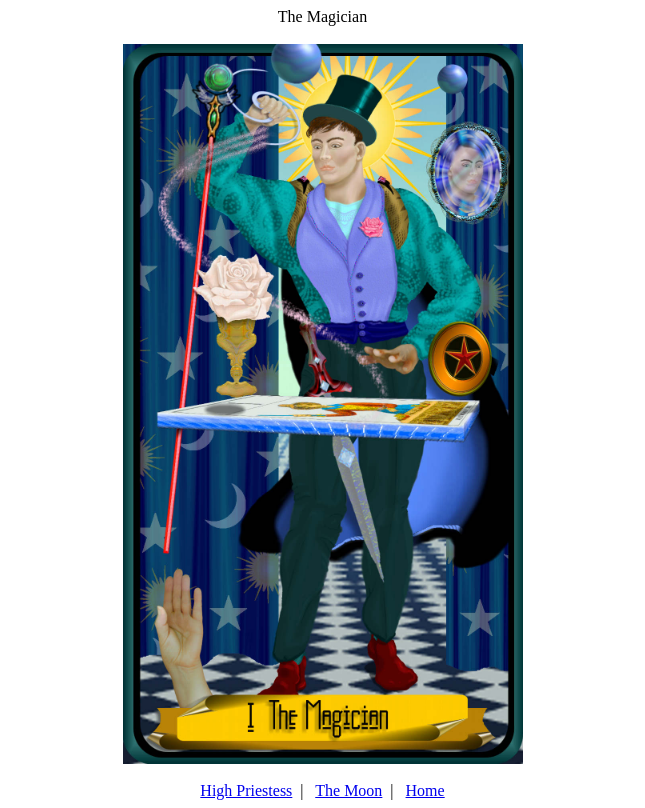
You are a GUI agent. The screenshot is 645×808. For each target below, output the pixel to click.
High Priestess (246, 790)
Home (425, 790)
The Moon (348, 790)
